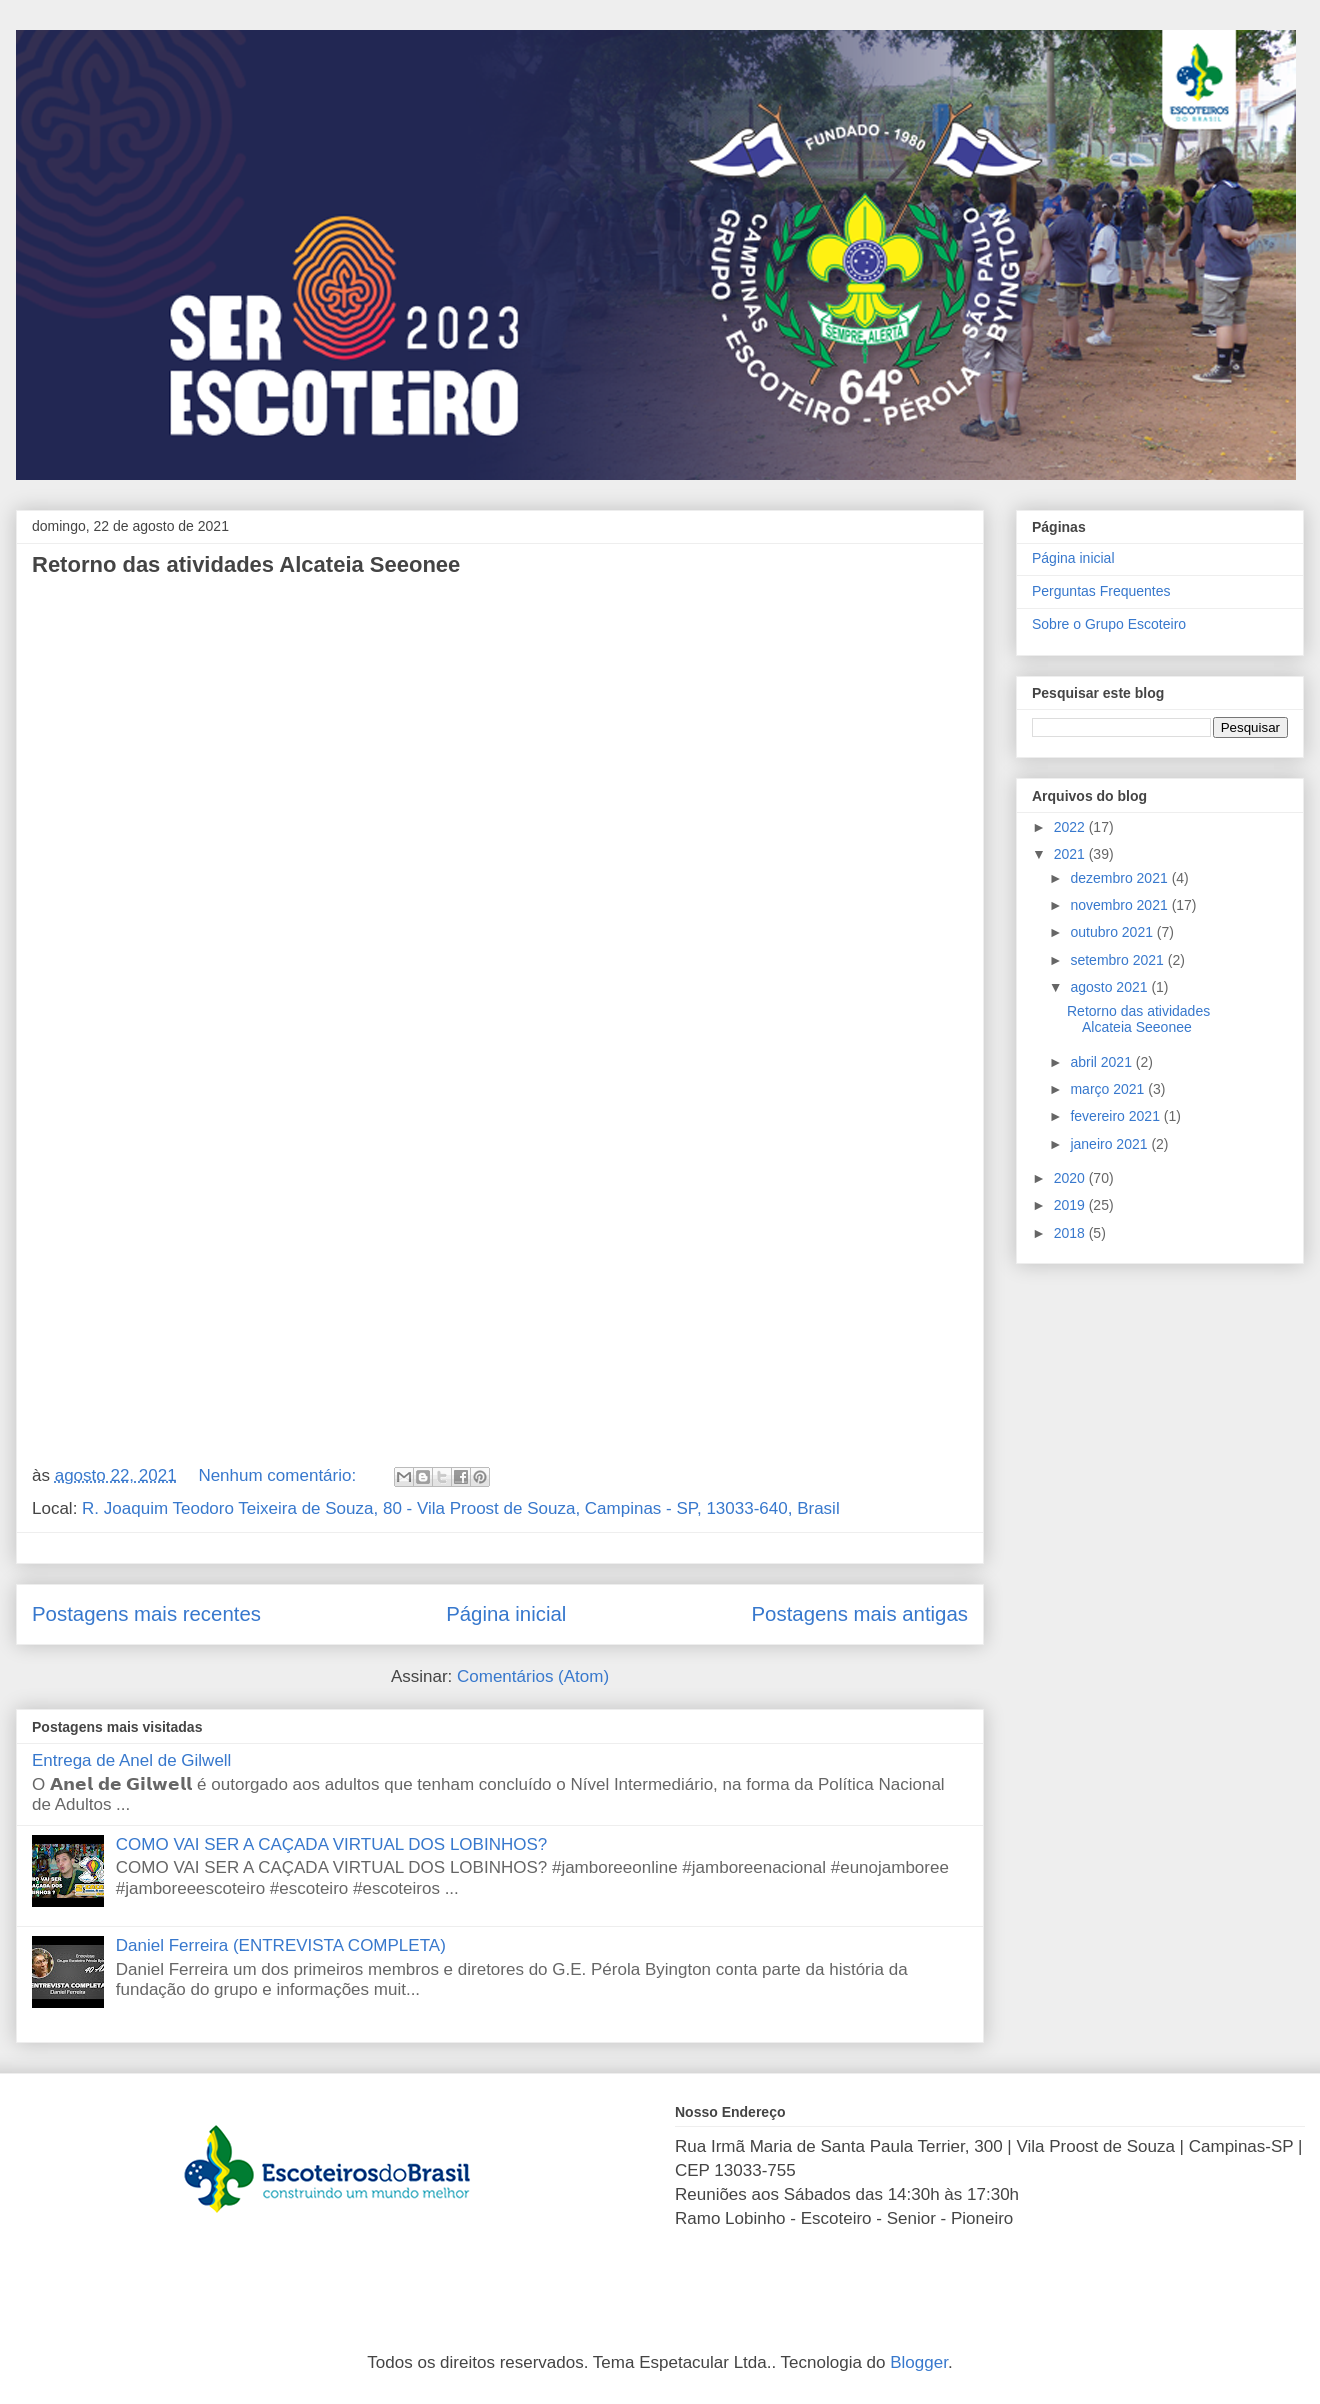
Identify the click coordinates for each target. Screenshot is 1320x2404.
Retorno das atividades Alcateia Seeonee (246, 564)
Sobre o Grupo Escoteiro (1109, 624)
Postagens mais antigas (860, 1614)
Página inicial (506, 1614)
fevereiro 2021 (1116, 1116)
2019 (1071, 1205)
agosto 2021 (1110, 987)
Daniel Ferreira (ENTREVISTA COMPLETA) (281, 1945)
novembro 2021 (1120, 905)
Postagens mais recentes (146, 1614)
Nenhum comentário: (279, 1475)
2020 (1071, 1178)
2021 (1071, 854)
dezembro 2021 (1120, 878)
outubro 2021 (1113, 932)
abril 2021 (1102, 1062)
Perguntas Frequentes (1101, 591)
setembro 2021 (1118, 960)
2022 (1071, 827)
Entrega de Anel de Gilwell (131, 1760)
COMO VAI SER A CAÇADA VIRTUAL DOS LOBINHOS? (331, 1844)
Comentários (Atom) (533, 1676)
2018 (1071, 1233)
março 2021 (1109, 1089)
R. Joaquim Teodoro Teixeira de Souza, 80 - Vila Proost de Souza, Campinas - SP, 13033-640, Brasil (461, 1508)
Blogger (919, 2362)
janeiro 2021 (1110, 1144)
